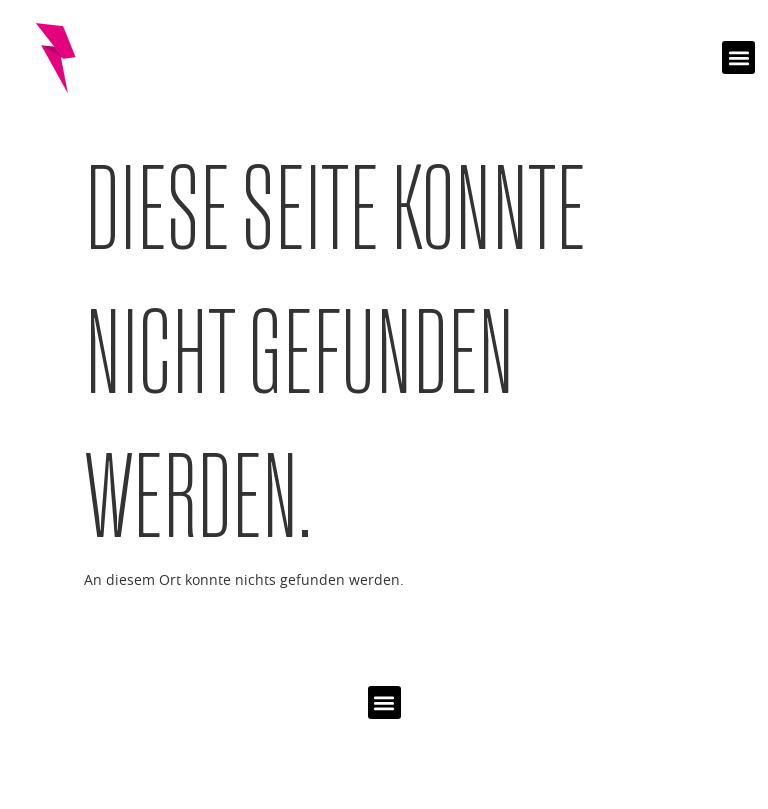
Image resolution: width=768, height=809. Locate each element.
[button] (738, 57)
